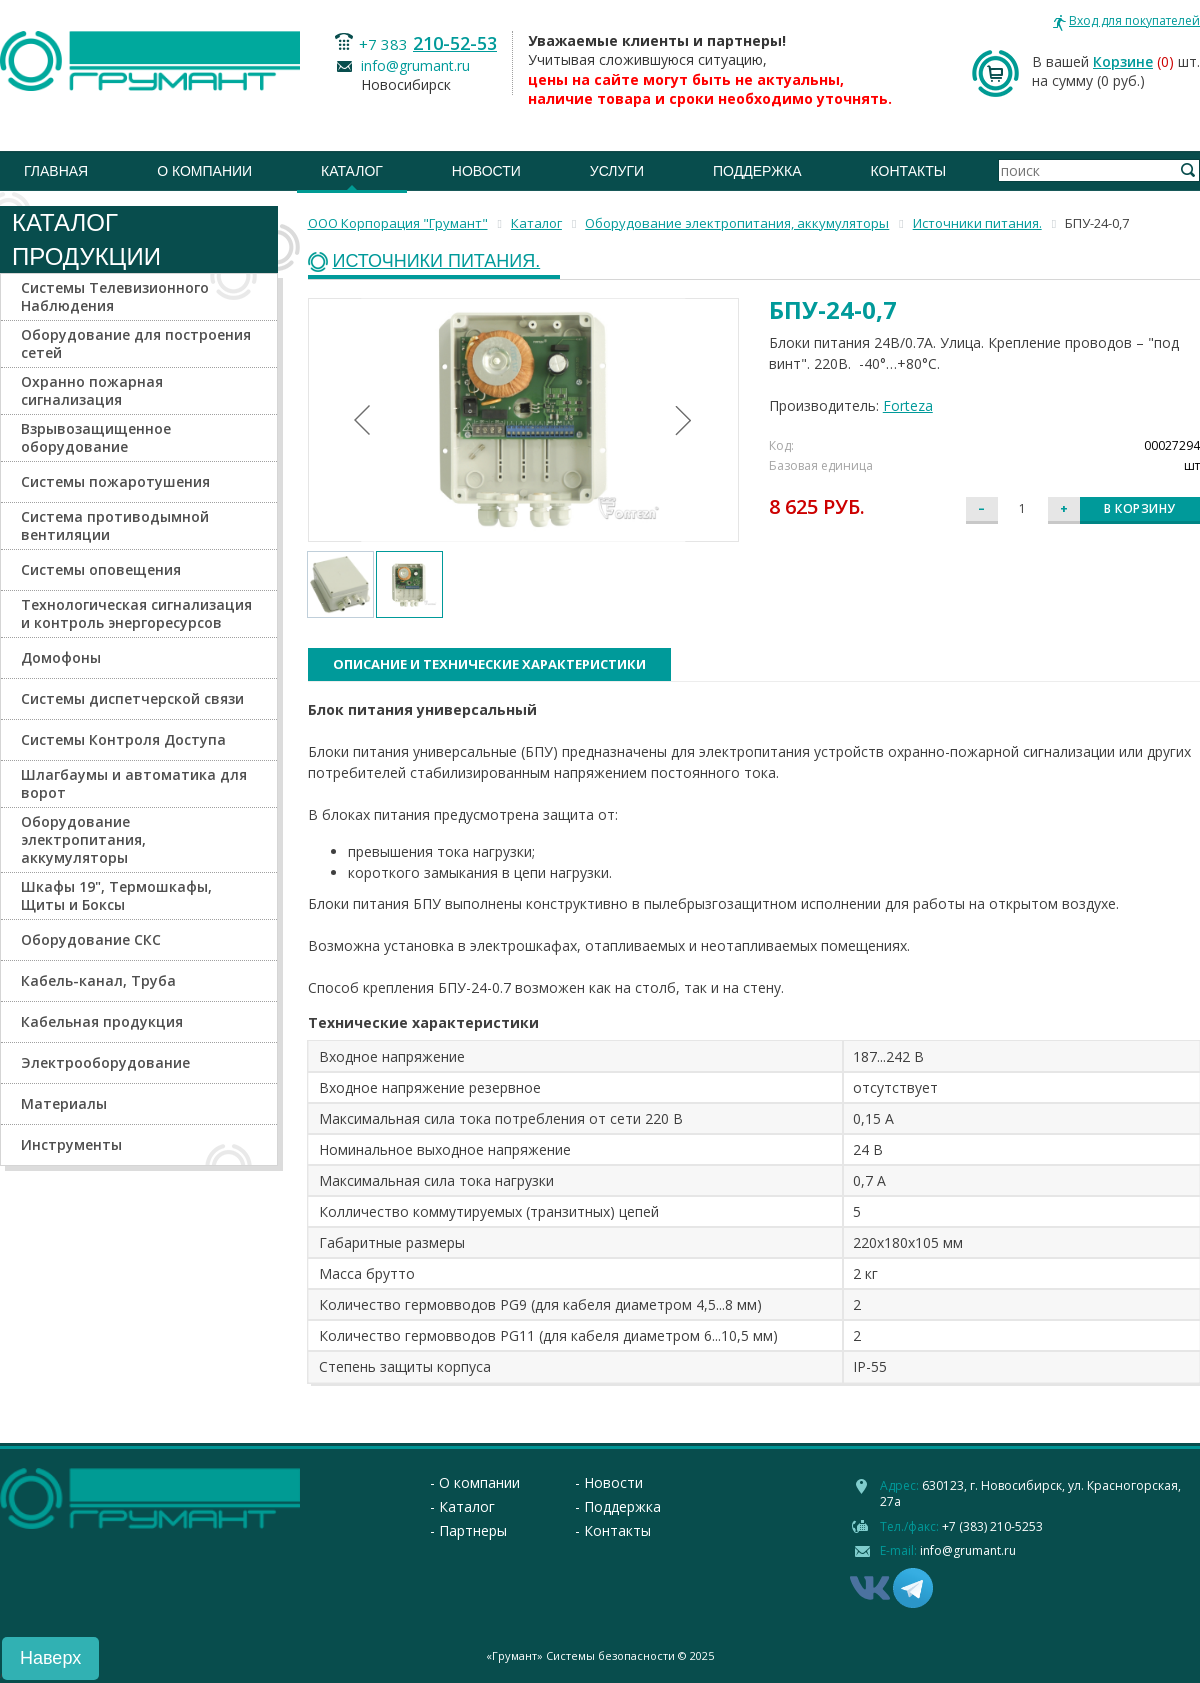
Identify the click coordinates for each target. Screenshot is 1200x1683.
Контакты (909, 171)
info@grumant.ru (415, 65)
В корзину (1140, 508)
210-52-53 (455, 43)
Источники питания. (437, 261)
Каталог (352, 171)
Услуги (617, 171)
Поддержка (757, 171)
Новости (486, 171)
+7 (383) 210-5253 (992, 1526)
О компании (204, 171)
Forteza (908, 405)
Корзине (1123, 61)
